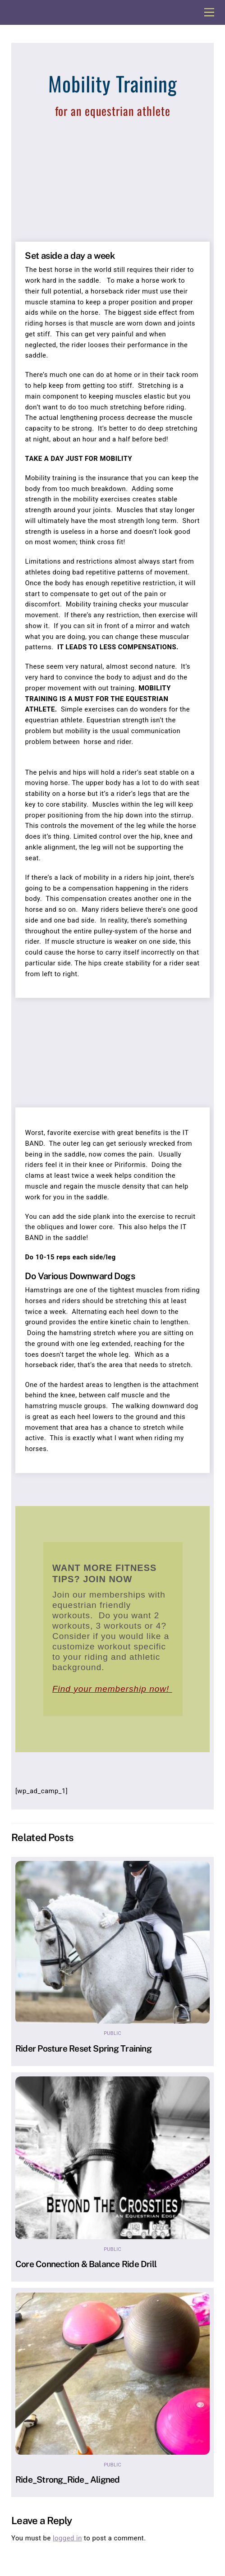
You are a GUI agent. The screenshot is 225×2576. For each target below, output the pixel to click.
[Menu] (209, 12)
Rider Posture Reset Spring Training (83, 2048)
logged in (67, 2538)
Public (112, 2033)
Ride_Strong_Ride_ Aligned (67, 2479)
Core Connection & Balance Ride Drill (85, 2264)
